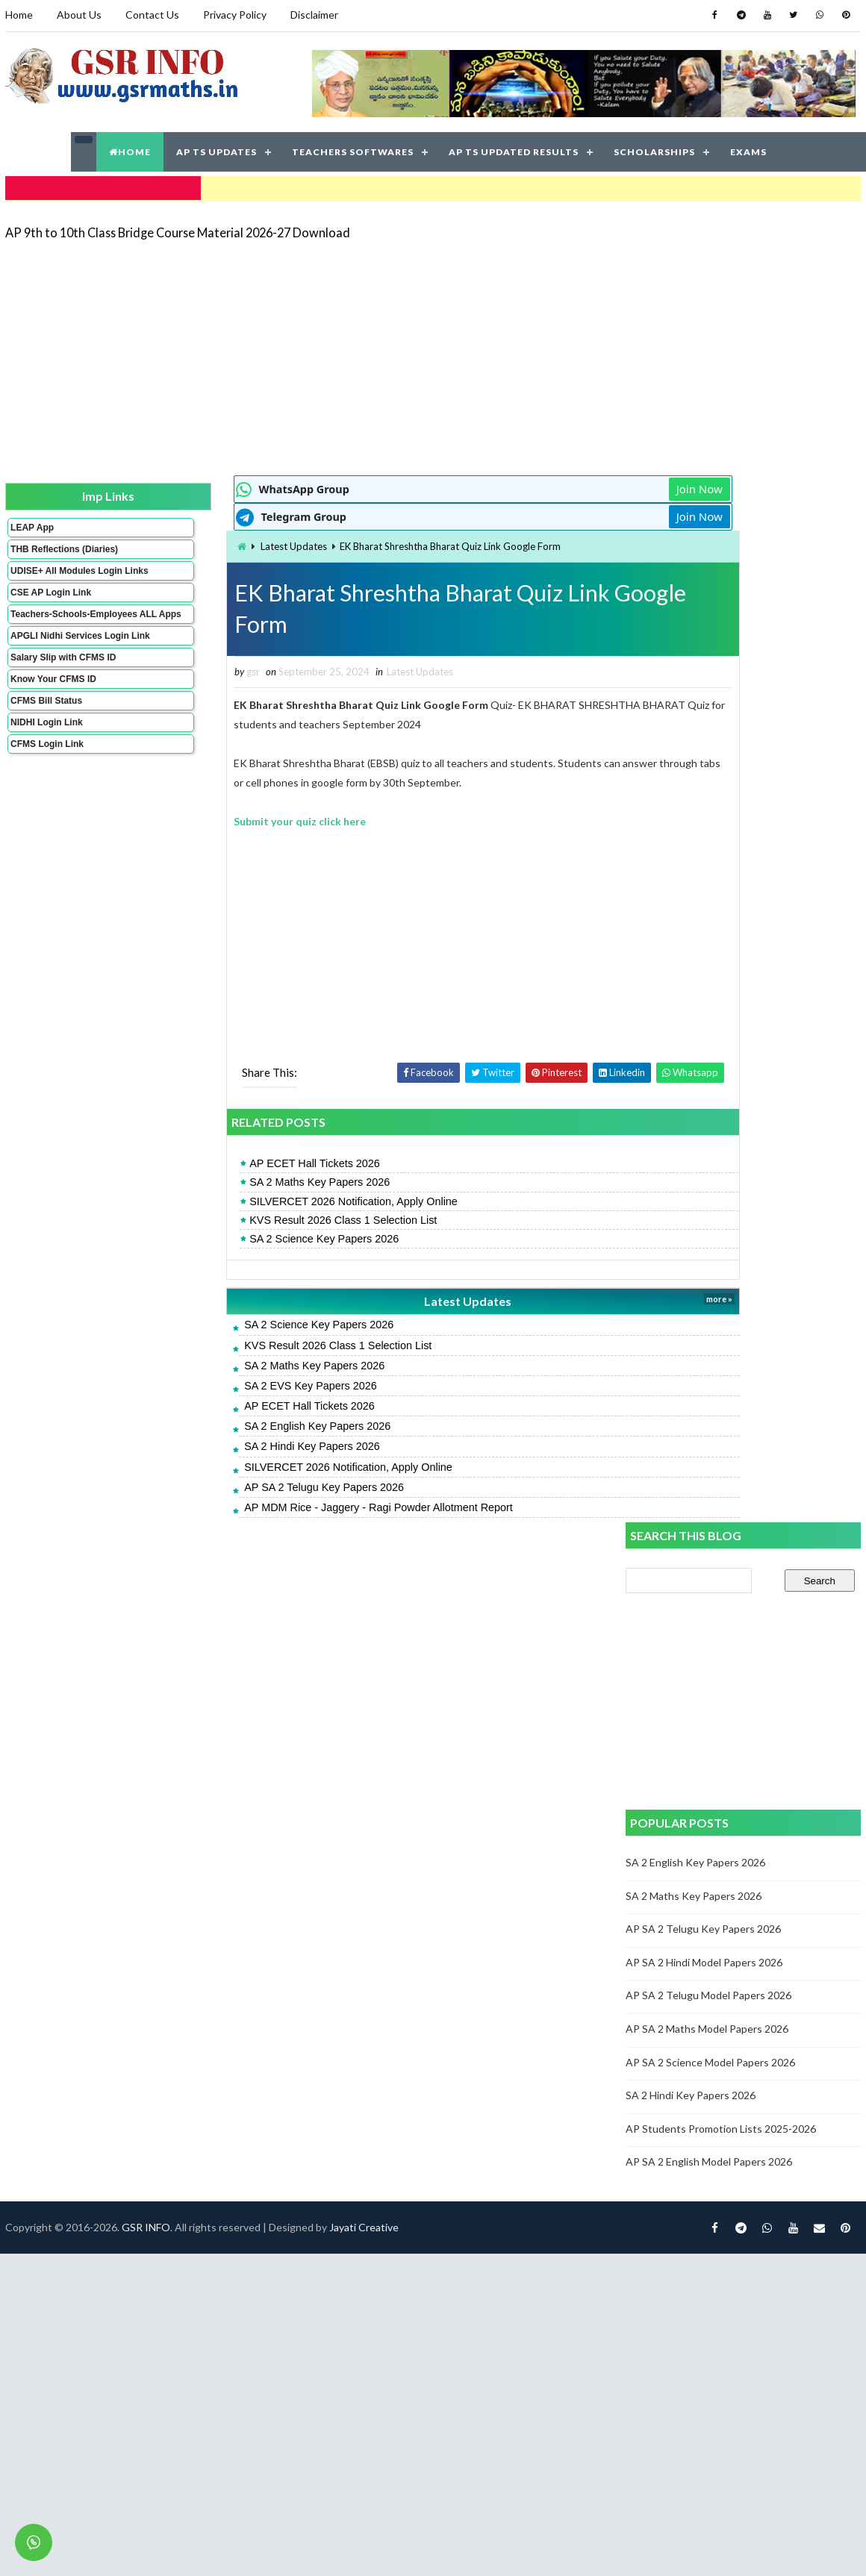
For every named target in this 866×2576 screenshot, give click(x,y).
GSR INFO (144, 1576)
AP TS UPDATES (216, 148)
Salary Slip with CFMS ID (61, 695)
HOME (130, 148)
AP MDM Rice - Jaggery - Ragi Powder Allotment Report (295, 1506)
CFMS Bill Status (45, 738)
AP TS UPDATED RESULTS (514, 148)
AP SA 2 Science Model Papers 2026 (712, 1010)
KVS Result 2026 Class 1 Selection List (259, 1219)
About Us (77, 14)
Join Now (573, 485)
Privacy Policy (233, 14)
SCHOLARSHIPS (654, 148)
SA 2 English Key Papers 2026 (234, 1425)
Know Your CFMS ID (52, 716)
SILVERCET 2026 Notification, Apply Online (270, 1200)
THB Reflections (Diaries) (43, 550)
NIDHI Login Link (45, 759)
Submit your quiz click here (216, 819)
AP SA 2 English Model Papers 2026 (710, 1110)
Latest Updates (209, 542)
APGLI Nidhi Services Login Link (55, 667)
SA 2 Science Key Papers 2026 (240, 1237)
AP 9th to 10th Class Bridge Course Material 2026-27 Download (176, 227)
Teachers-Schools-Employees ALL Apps (54, 635)
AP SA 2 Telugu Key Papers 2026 (240, 1486)
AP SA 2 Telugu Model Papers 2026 (710, 944)
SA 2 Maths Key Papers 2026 (236, 1181)
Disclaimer (313, 14)
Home (17, 14)
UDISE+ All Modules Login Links (51, 582)
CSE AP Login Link (49, 609)
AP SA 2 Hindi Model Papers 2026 (705, 911)
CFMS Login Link (45, 781)
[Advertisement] (279, 352)
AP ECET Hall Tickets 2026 (231, 1163)
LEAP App (30, 523)
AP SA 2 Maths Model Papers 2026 (708, 978)
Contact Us (151, 14)
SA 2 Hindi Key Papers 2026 (228, 1445)
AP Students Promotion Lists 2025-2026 (722, 1077)
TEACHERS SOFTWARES (353, 148)
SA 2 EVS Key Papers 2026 (227, 1384)
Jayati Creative (362, 1576)
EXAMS (748, 148)
